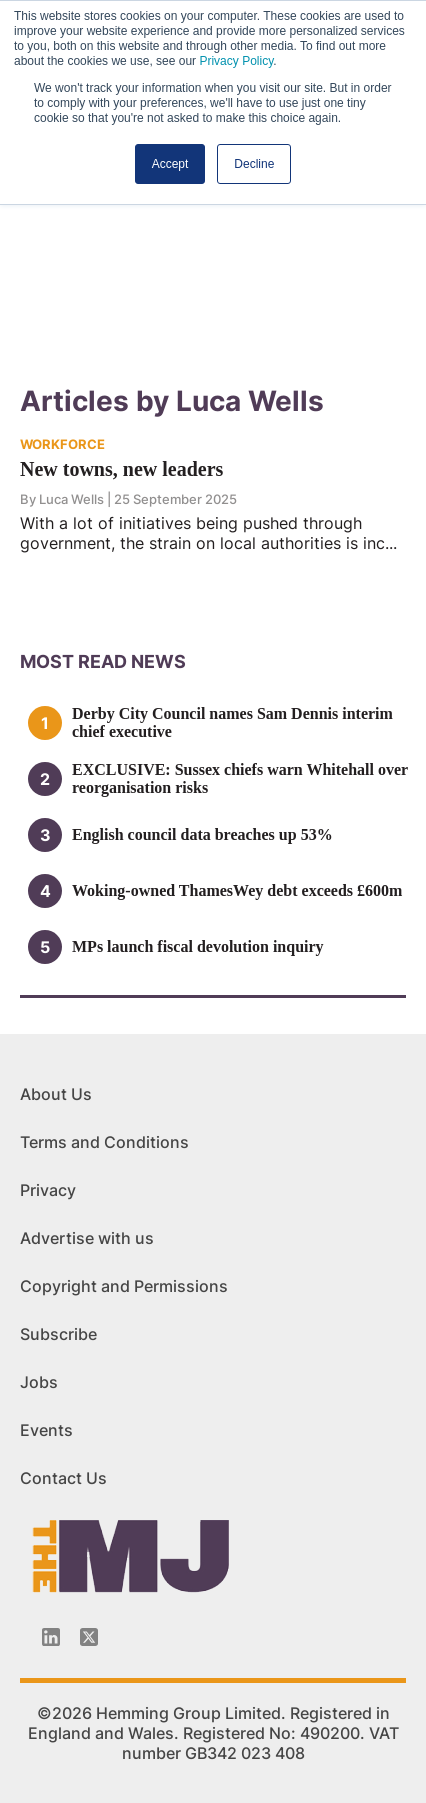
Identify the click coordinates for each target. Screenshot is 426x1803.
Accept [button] (170, 164)
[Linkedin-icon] (51, 1637)
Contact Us (63, 1478)
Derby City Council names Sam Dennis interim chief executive (232, 722)
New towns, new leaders (121, 469)
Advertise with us (87, 1238)
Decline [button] (254, 164)
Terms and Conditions (104, 1142)
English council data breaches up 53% (202, 834)
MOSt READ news (103, 661)
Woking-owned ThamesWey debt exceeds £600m (237, 890)
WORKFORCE (62, 444)
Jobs (39, 1382)
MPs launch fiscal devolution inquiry (198, 946)
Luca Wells (73, 499)
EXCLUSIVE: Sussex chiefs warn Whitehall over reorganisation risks (240, 778)
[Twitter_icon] (89, 1637)
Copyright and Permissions (124, 1286)
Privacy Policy (236, 61)
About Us (56, 1094)
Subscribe (58, 1334)
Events (46, 1430)
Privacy (48, 1190)
